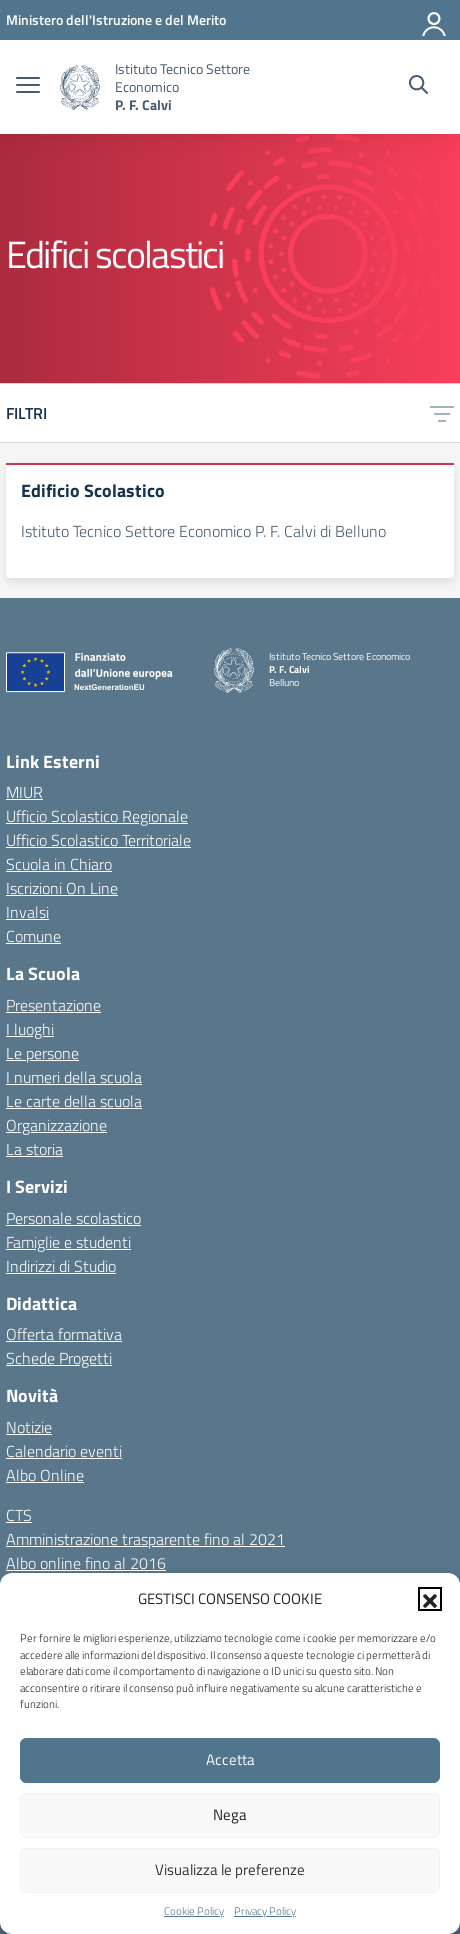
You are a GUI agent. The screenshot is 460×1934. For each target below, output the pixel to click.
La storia (34, 1149)
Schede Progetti (59, 1358)
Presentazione (53, 1005)
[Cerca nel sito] (418, 87)
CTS (19, 1515)
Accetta (230, 1759)
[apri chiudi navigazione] (28, 87)
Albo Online (45, 1475)
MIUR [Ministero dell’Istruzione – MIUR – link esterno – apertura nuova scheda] (24, 792)
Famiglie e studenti (68, 1242)
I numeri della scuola (74, 1077)
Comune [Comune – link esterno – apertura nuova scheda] (33, 936)
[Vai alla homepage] (80, 87)
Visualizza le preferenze (230, 1869)
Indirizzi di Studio (61, 1266)
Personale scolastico (73, 1218)
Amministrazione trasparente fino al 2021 (145, 1539)
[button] (430, 1599)
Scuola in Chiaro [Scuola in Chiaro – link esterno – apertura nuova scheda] (59, 864)
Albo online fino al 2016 (86, 1563)
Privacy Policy (265, 1911)
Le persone (42, 1053)
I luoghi (30, 1029)
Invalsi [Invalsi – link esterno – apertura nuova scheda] (27, 912)
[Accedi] (435, 20)
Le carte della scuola (74, 1101)
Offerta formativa (64, 1334)
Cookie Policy (194, 1911)
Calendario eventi (64, 1451)
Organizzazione (56, 1125)
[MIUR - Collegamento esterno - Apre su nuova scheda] (116, 19)
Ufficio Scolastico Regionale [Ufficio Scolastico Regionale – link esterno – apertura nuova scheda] (97, 816)
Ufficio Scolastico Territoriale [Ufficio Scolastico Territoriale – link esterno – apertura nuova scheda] (98, 840)
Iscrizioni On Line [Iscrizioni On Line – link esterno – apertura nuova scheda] (62, 888)
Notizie (29, 1427)
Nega (230, 1814)
